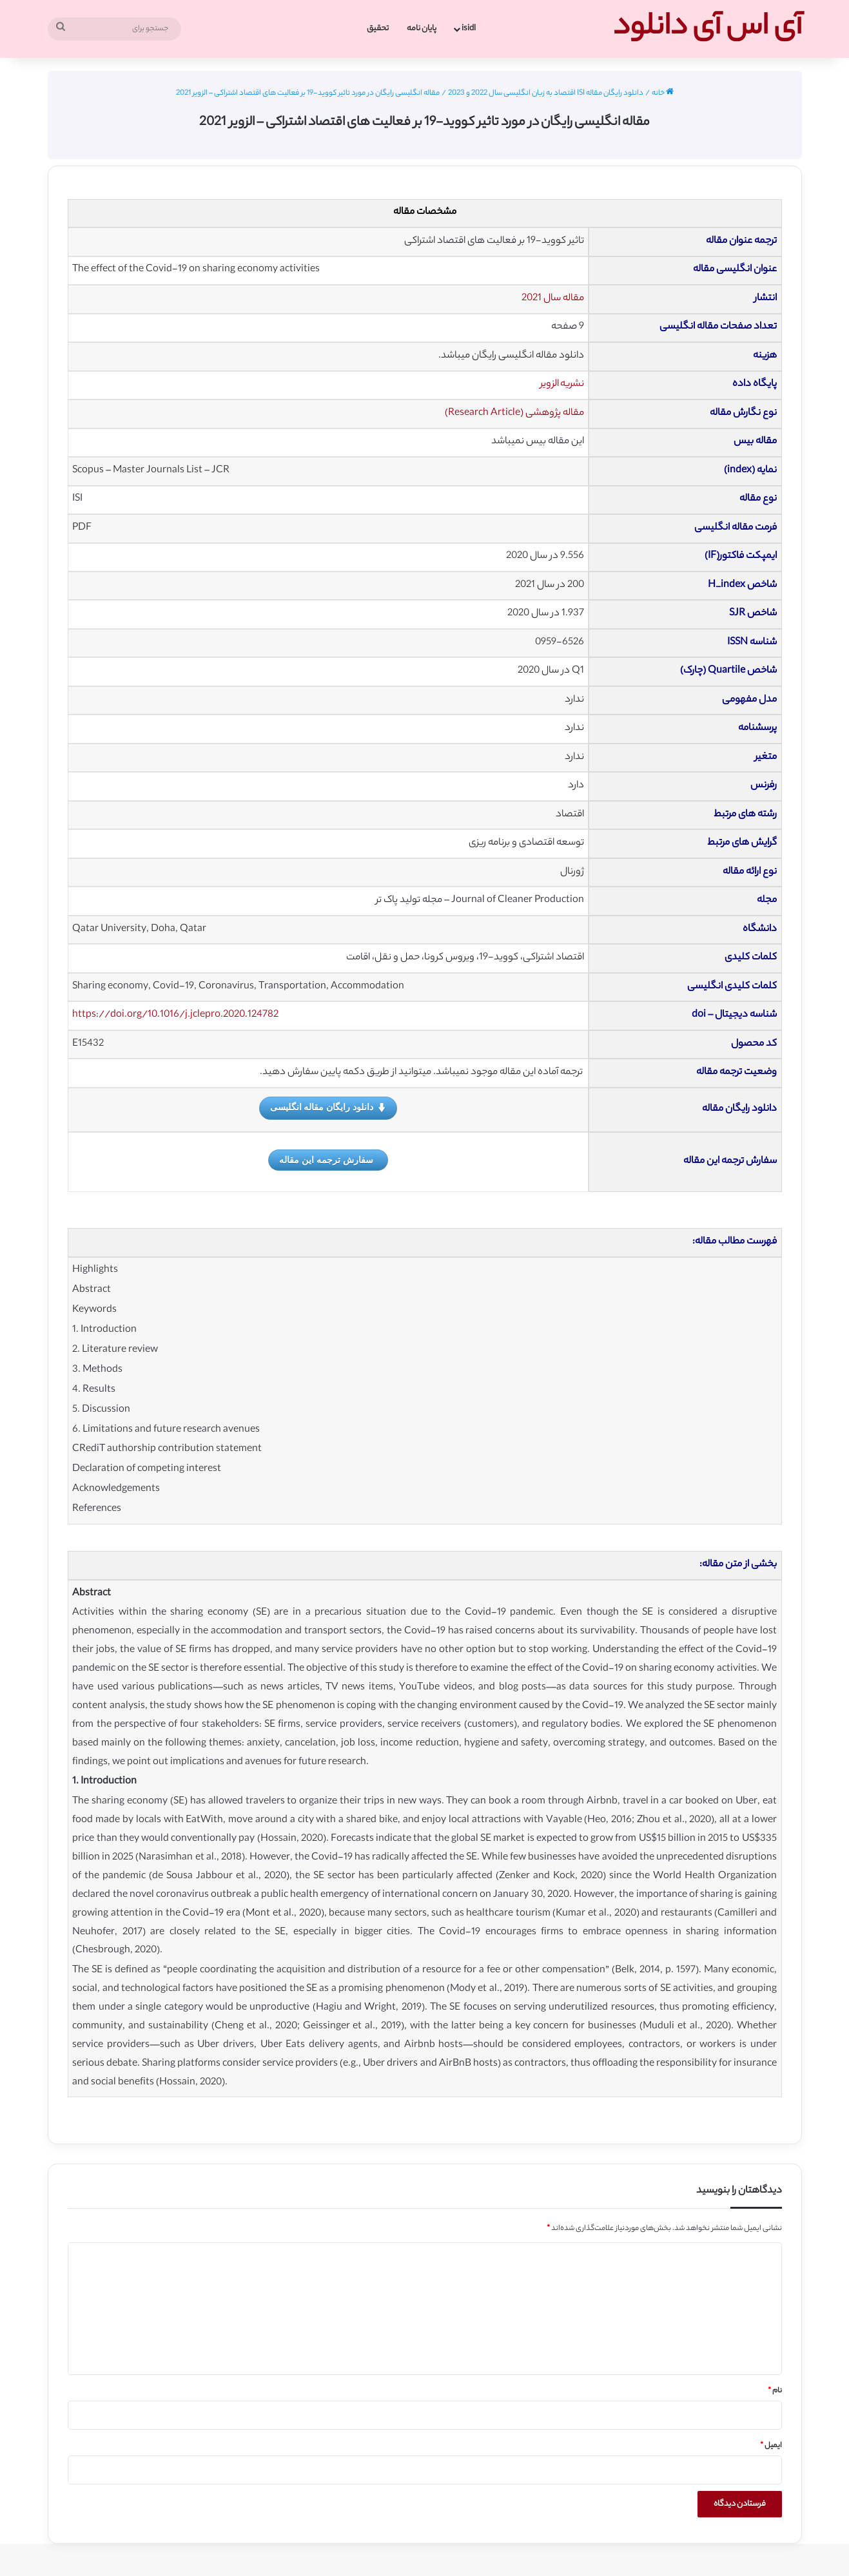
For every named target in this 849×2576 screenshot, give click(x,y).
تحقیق (378, 28)
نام (775, 2391)
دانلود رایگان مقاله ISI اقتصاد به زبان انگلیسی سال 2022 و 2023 (545, 93)
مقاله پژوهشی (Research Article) (514, 413)
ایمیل (771, 2445)
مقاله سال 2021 (553, 299)
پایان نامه (421, 28)
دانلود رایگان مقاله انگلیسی (328, 1107)
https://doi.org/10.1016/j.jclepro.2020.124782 (175, 1015)
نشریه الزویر (562, 384)
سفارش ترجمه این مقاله (326, 1160)
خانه (663, 93)
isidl (469, 28)
